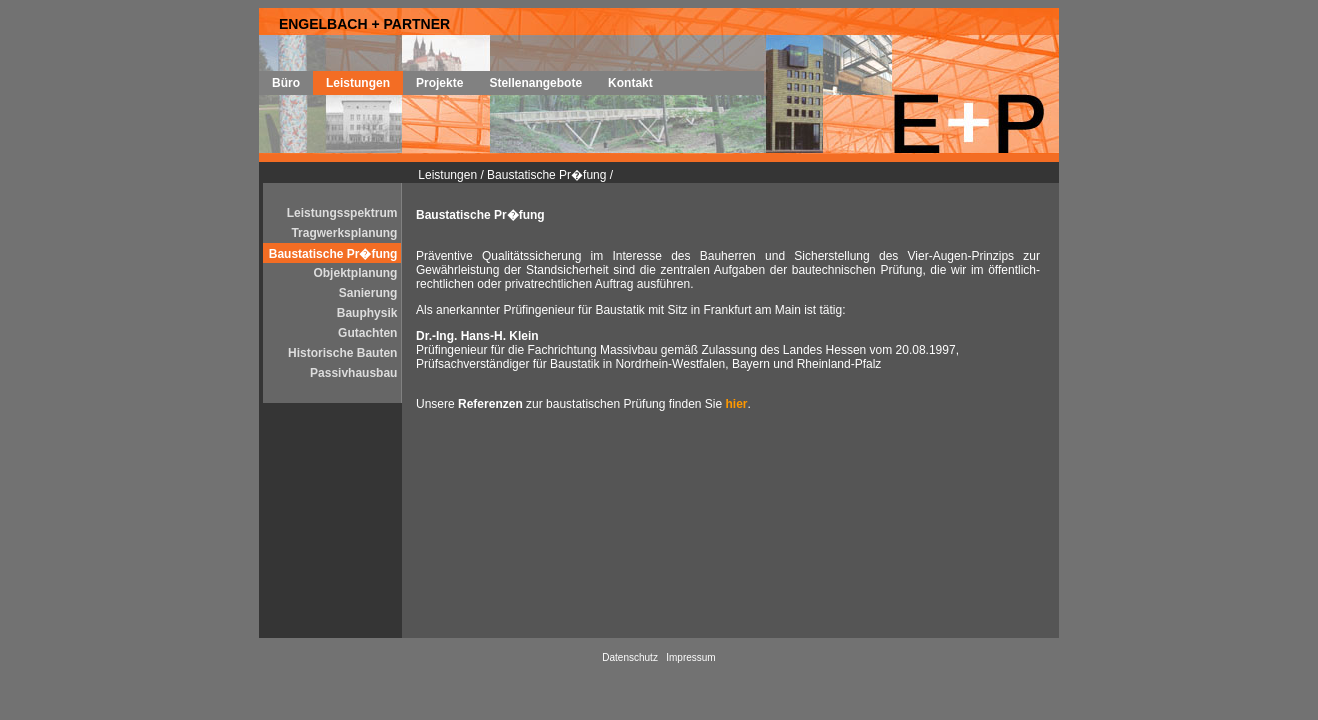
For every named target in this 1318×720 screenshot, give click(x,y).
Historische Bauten (342, 353)
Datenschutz (630, 657)
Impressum (690, 657)
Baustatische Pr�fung (333, 254)
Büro (286, 83)
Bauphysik (367, 313)
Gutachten (367, 333)
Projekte (439, 83)
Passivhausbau (353, 373)
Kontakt (630, 83)
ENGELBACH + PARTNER (364, 24)
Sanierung (368, 293)
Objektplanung (355, 273)
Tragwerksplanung (344, 233)
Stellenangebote (535, 83)
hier (737, 404)
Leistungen (358, 83)
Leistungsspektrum (342, 213)
